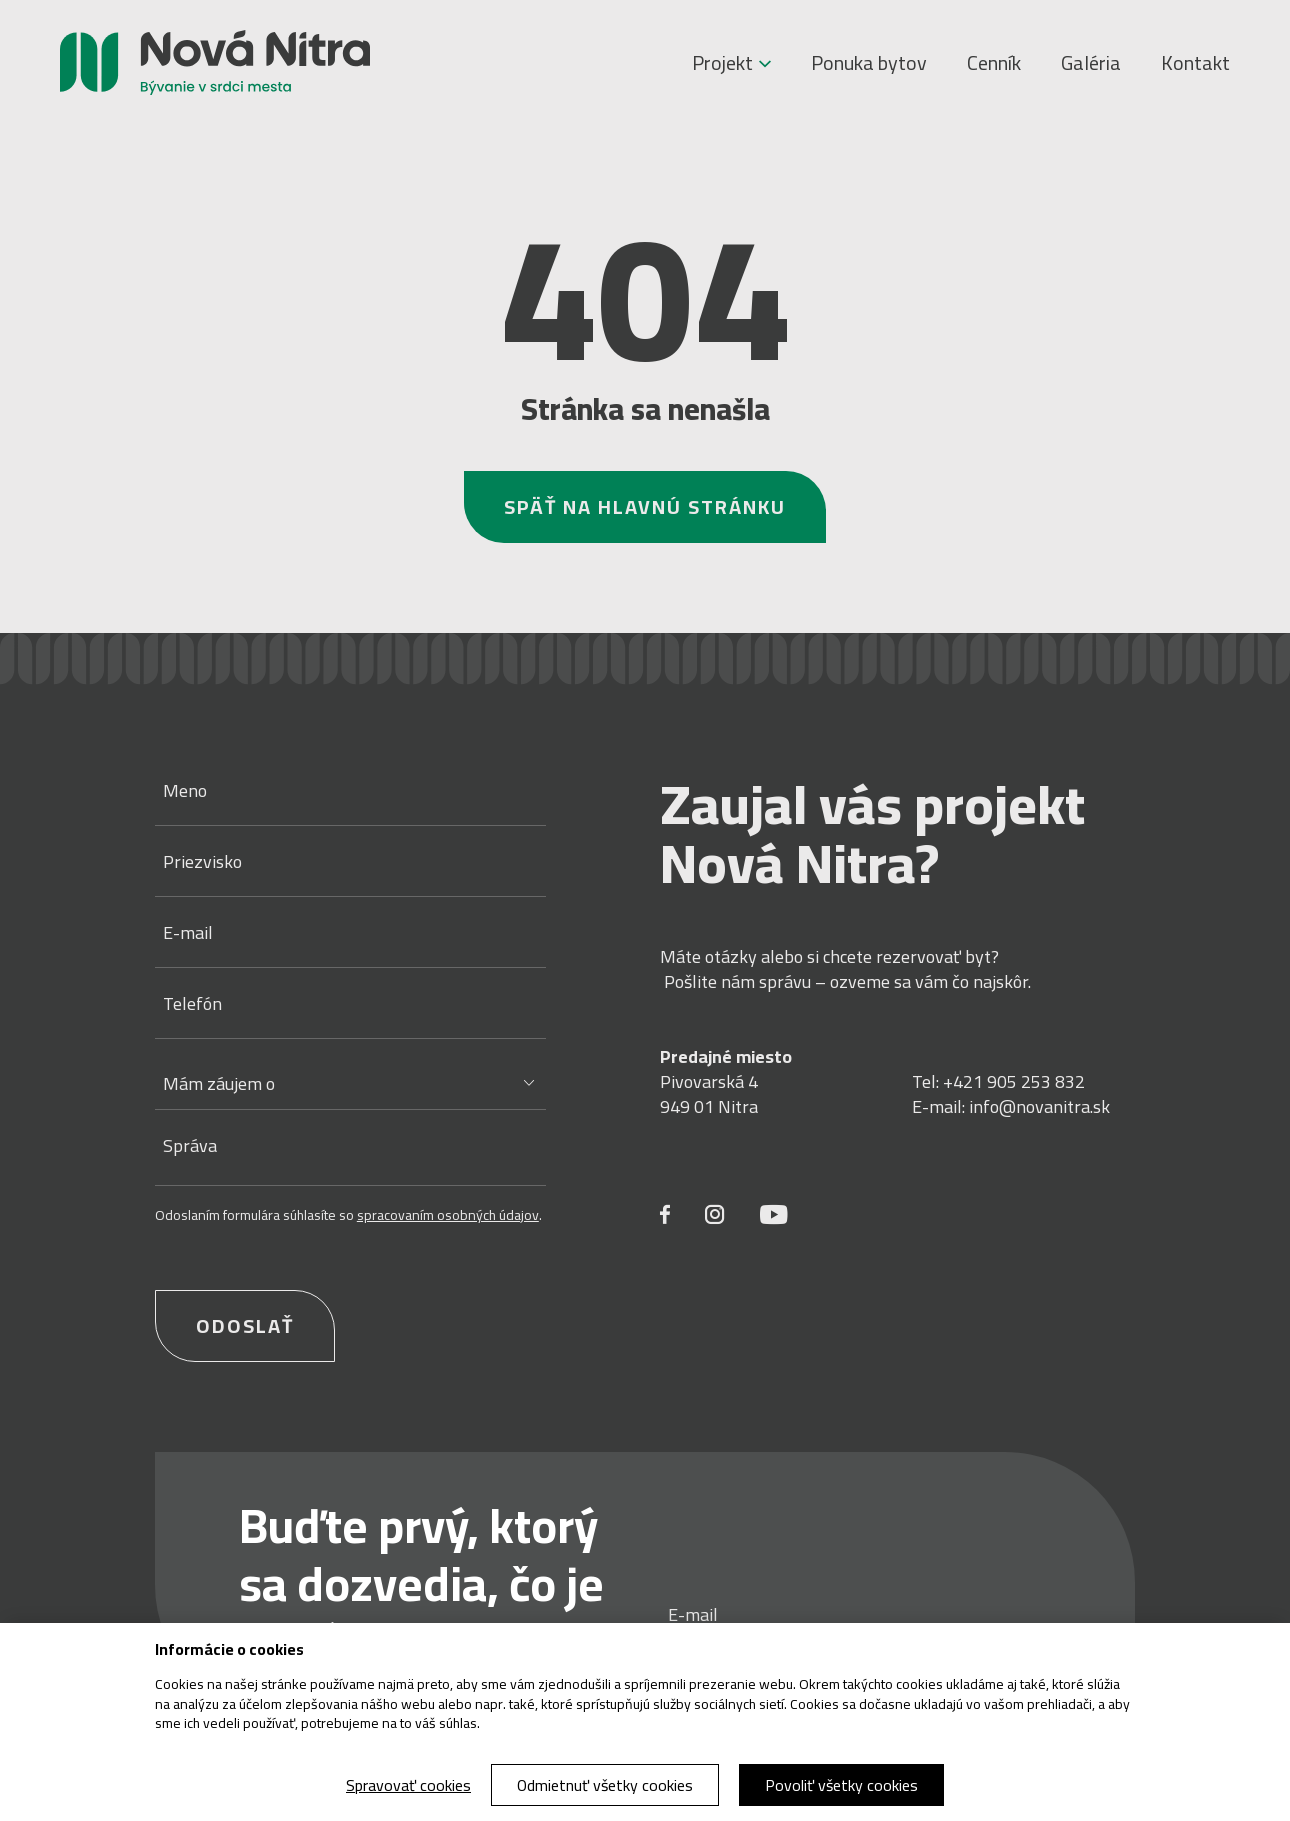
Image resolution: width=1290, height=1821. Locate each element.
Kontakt (1195, 63)
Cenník (994, 63)
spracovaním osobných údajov (448, 1215)
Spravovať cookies (408, 1785)
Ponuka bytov (869, 63)
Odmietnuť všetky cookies (605, 1785)
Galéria (1091, 63)
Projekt (731, 63)
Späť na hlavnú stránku (645, 506)
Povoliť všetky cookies (841, 1785)
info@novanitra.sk (1039, 1106)
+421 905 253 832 (1014, 1081)
